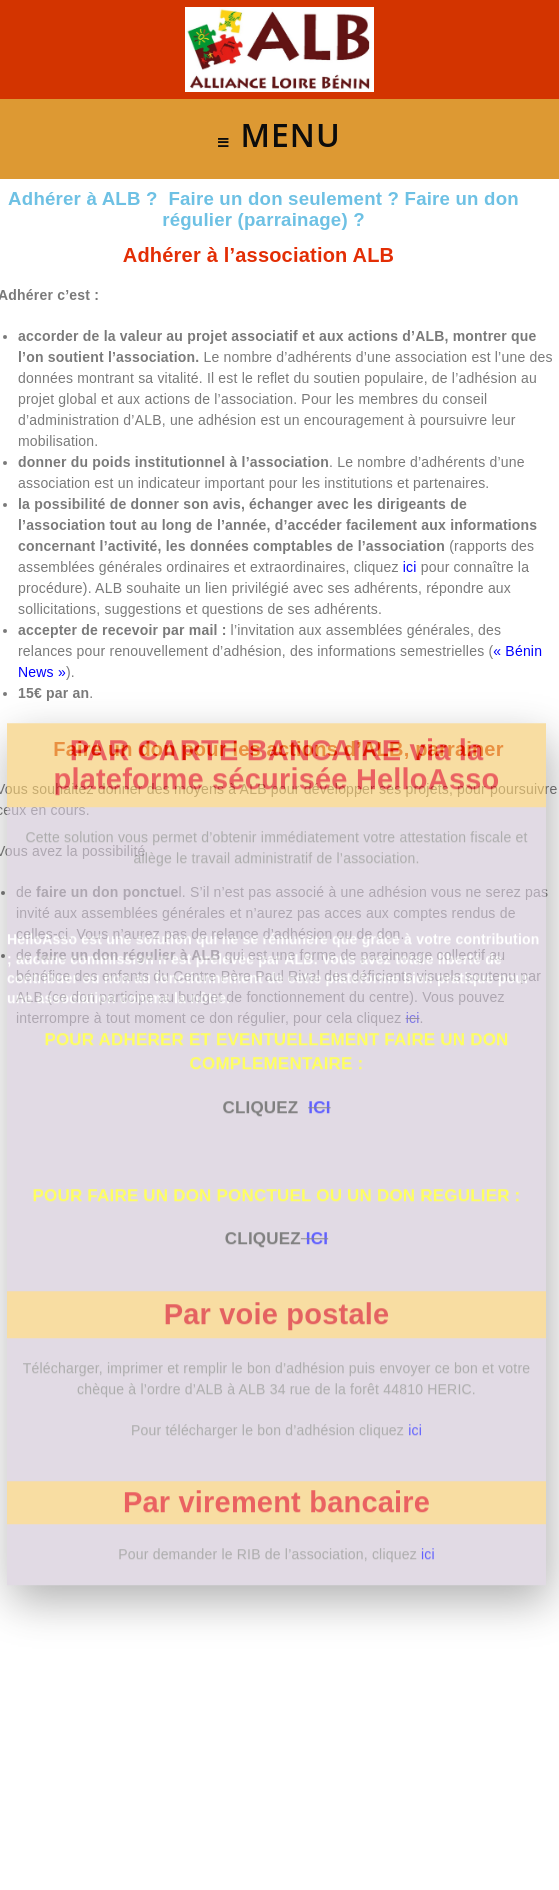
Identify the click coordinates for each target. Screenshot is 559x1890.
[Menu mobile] (279, 139)
